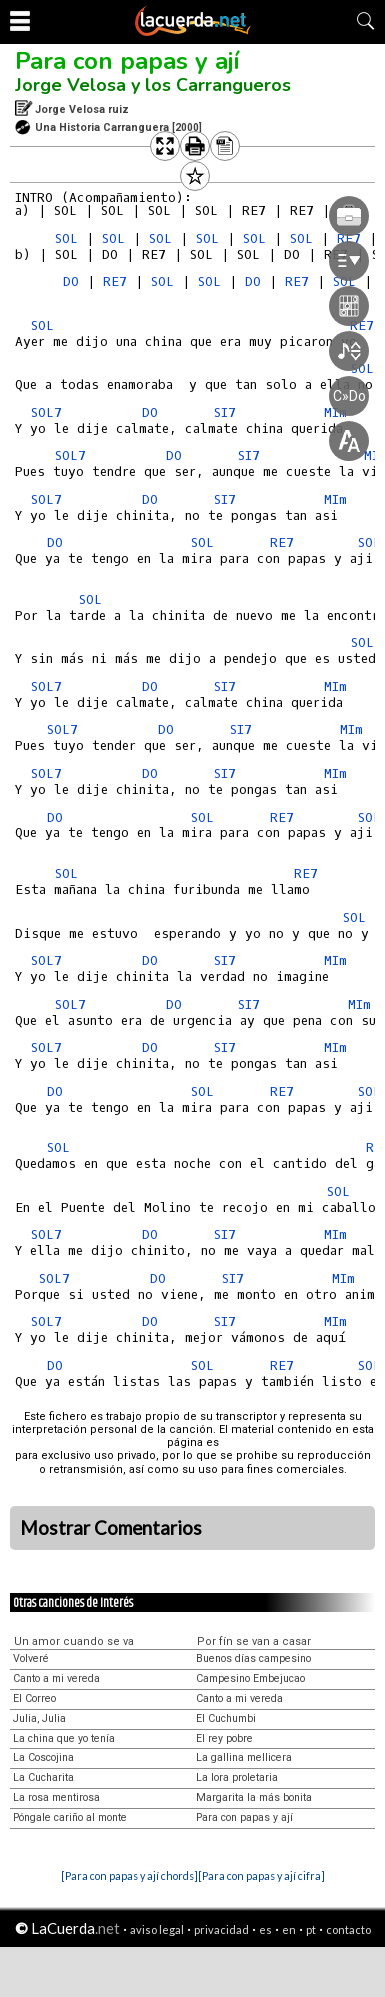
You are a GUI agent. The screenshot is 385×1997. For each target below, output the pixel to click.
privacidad (221, 1929)
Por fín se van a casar (254, 1641)
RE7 (115, 281)
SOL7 (46, 412)
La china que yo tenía (64, 1738)
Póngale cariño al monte (70, 1817)
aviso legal (157, 1929)
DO (71, 281)
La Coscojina (43, 1757)
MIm (335, 686)
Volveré (31, 1658)
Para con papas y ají (127, 61)
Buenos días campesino (253, 1658)
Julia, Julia (39, 1718)
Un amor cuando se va (74, 1641)
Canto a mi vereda (56, 1678)
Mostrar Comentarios (111, 1528)
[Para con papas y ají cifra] (261, 1875)
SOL (66, 238)
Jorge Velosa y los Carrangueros (153, 85)
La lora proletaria (237, 1777)
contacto (348, 1929)
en (289, 1929)
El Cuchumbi (226, 1718)
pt (311, 1929)
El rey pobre (224, 1738)
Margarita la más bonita (254, 1797)
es (265, 1929)
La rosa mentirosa (56, 1797)
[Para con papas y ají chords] (129, 1875)
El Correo (34, 1698)
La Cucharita (43, 1777)
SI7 (225, 686)
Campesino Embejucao (250, 1678)
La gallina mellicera (244, 1757)
